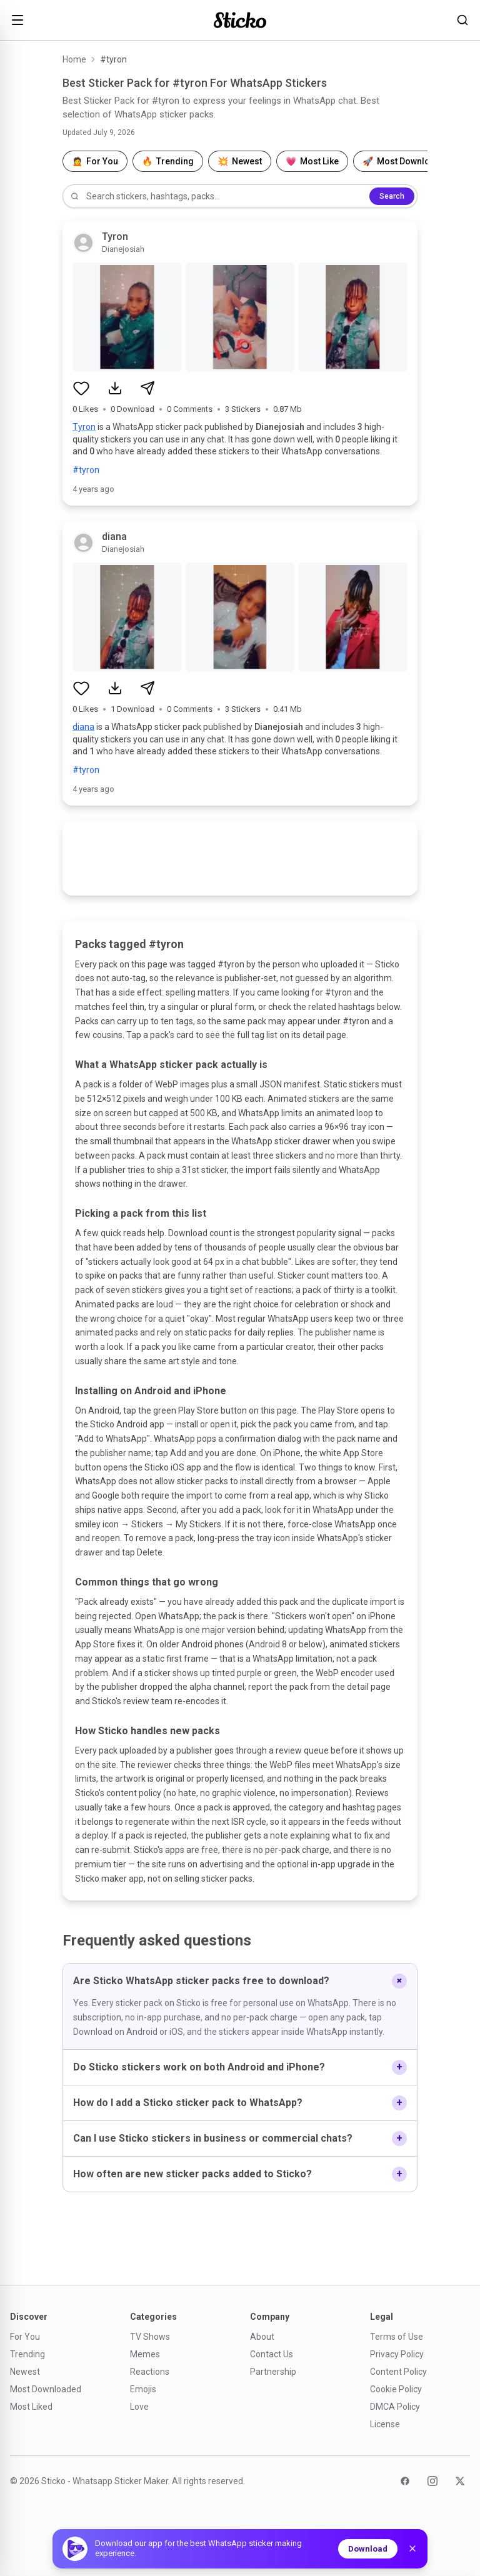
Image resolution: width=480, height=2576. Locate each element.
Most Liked (31, 2407)
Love (139, 2407)
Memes (145, 2354)
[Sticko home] (240, 20)
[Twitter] (460, 2481)
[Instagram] (432, 2481)
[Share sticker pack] (147, 388)
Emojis (143, 2389)
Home (74, 59)
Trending (27, 2354)
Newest (25, 2372)
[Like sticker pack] (81, 388)
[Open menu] (17, 19)
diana (83, 727)
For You (25, 2337)
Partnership (273, 2372)
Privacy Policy (397, 2354)
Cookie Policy (396, 2389)
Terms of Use (396, 2337)
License (385, 2424)
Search (391, 196)
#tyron (85, 470)
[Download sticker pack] (115, 388)
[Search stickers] (462, 19)
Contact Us (271, 2354)
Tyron (84, 427)
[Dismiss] (412, 2548)
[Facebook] (405, 2481)
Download (368, 2549)
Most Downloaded (45, 2389)
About (262, 2337)
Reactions (149, 2372)
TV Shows (150, 2337)
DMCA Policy (395, 2407)
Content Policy (398, 2372)
